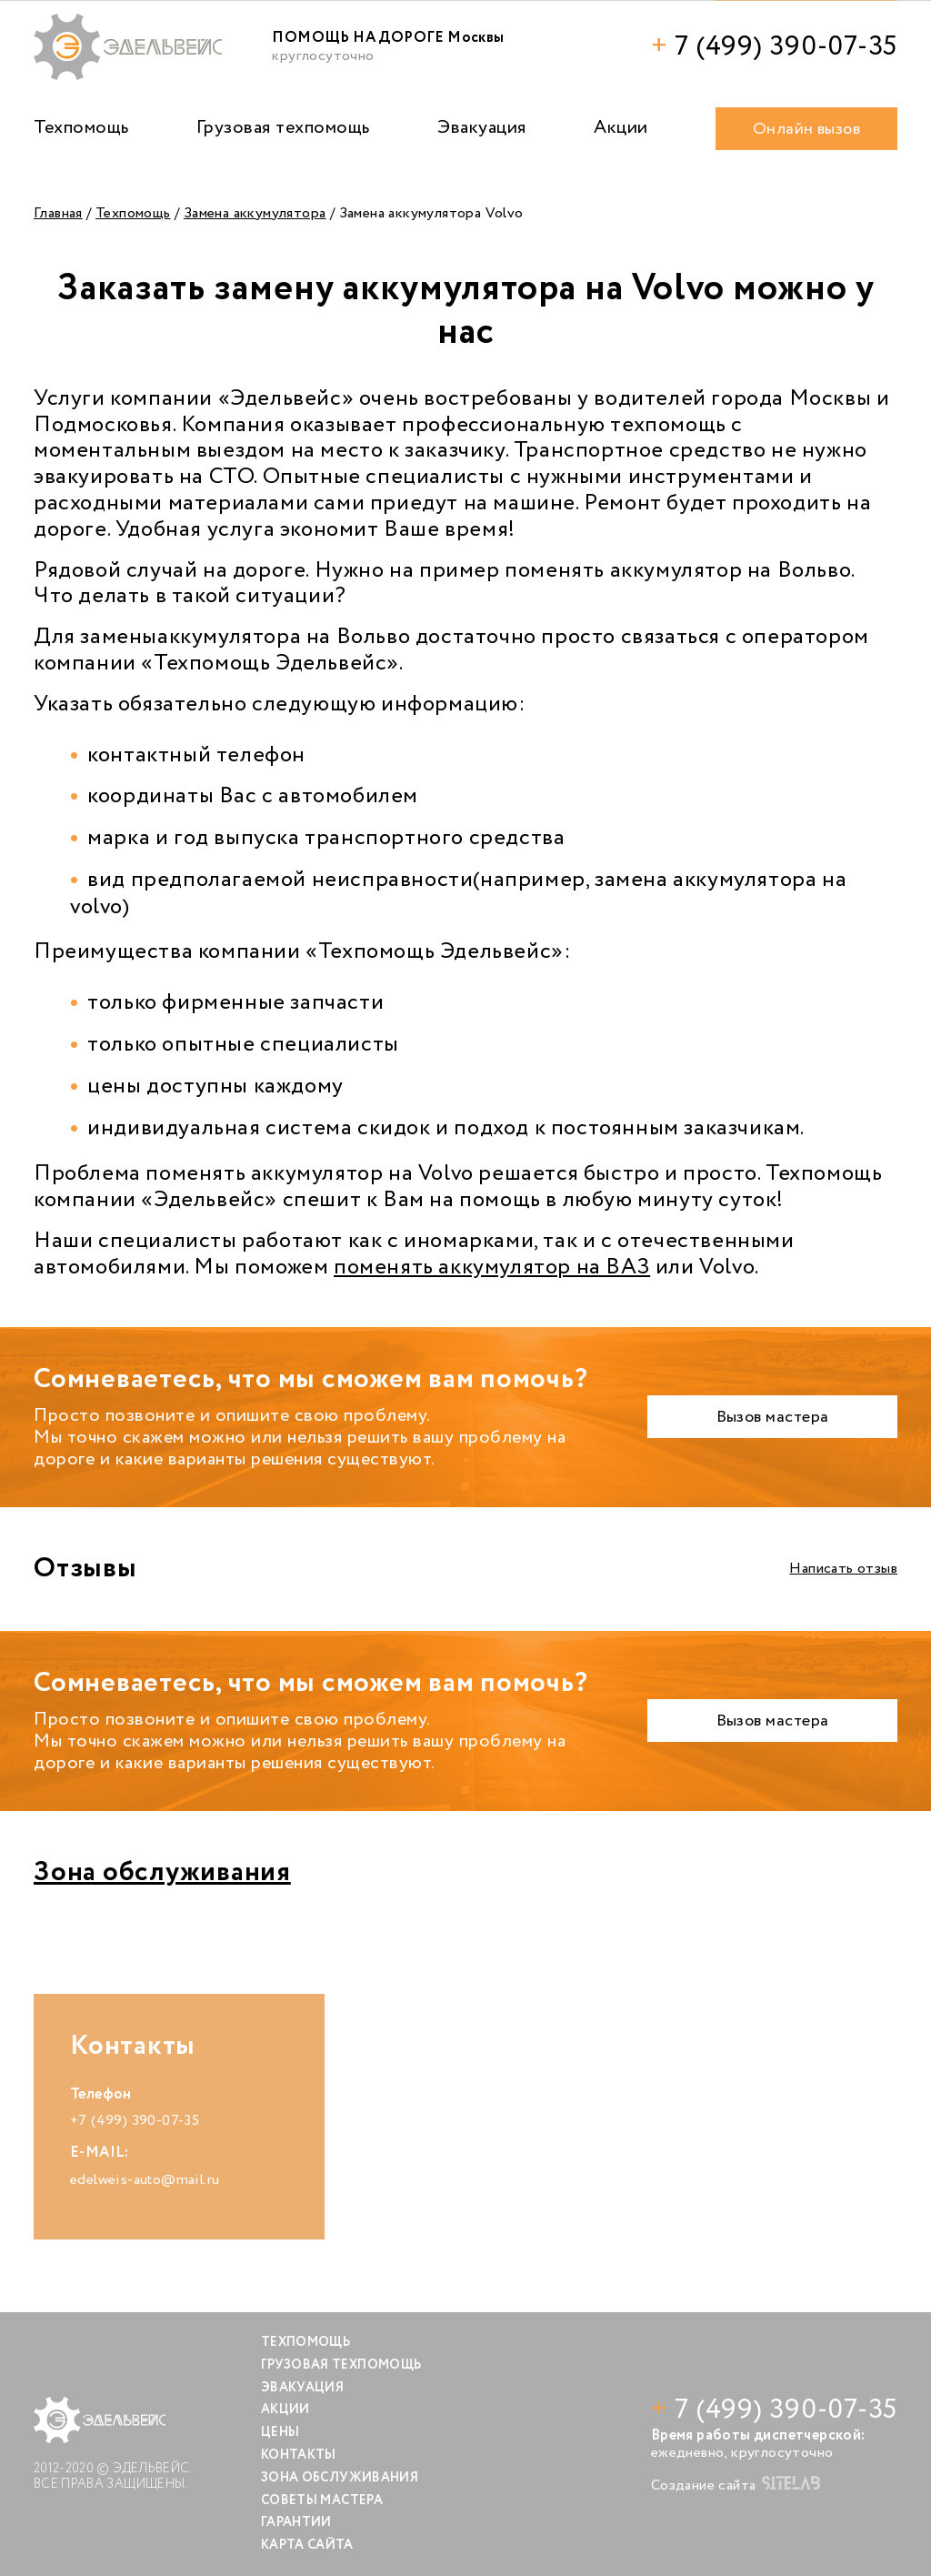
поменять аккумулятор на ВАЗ (492, 1267)
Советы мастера (322, 2500)
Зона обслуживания (162, 1872)
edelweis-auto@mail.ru (144, 2179)
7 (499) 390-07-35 (774, 46)
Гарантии (296, 2522)
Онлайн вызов (806, 129)
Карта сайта (307, 2545)
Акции (621, 128)
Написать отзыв (843, 1568)
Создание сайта (735, 2485)
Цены (280, 2432)
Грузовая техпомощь (283, 128)
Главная (58, 213)
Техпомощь (81, 128)
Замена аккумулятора (255, 213)
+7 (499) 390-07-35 (134, 2120)
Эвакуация (481, 128)
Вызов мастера (772, 1417)
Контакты (298, 2455)
